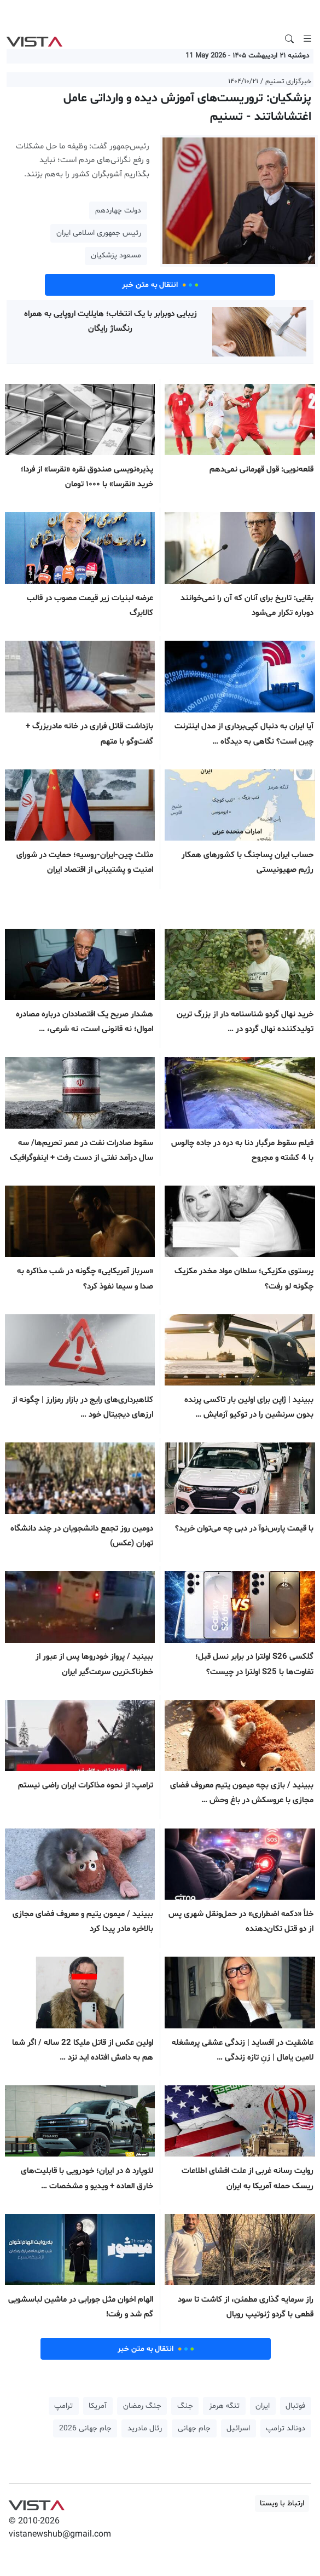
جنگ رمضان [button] (142, 2406)
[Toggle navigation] (307, 39)
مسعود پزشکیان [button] (116, 255)
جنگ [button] (185, 2406)
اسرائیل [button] (238, 2428)
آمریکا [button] (98, 2406)
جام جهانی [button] (194, 2428)
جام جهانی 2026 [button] (85, 2428)
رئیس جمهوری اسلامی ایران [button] (98, 233)
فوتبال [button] (295, 2406)
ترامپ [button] (63, 2406)
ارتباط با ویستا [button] (282, 2503)
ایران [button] (262, 2406)
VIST (34, 39)
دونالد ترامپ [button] (285, 2428)
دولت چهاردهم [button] (118, 210)
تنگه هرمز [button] (224, 2406)
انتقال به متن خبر (160, 285)
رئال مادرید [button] (144, 2428)
